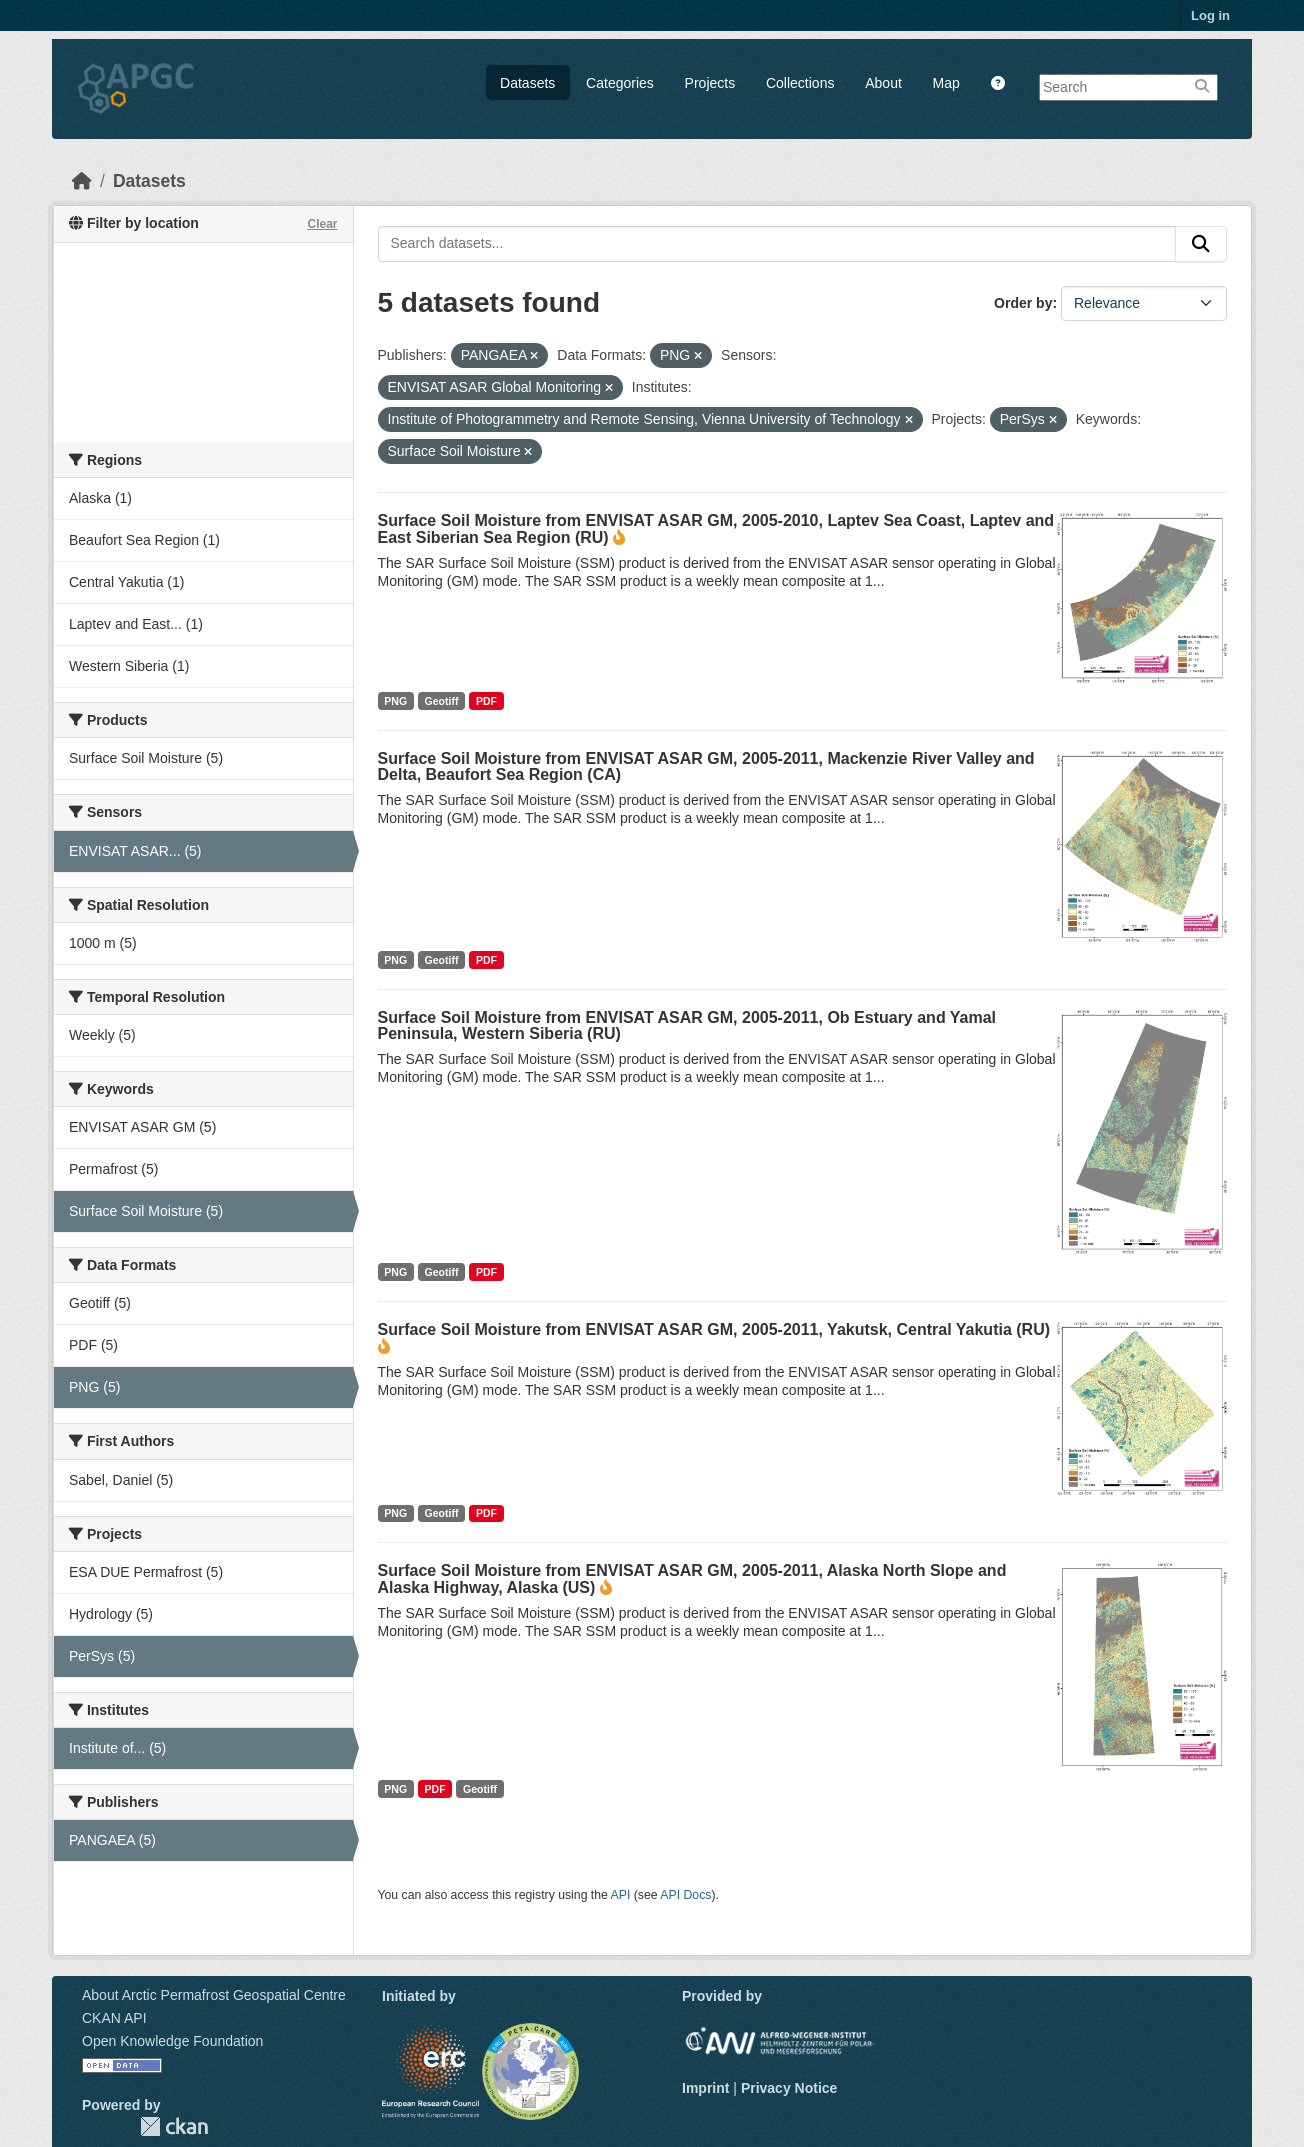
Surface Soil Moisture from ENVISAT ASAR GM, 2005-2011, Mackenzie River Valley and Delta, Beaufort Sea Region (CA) (706, 766)
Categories (620, 83)
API (621, 1895)
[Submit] (1201, 244)
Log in (1210, 15)
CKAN (174, 2126)
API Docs (685, 1895)
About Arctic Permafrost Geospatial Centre (214, 1995)
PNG (395, 701)
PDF (486, 701)
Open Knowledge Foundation (172, 2041)
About (883, 83)
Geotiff (442, 701)
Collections (800, 83)
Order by (1023, 303)
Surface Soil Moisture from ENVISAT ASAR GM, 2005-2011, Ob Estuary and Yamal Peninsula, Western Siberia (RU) (687, 1025)
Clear (322, 224)
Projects (710, 83)
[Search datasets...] (777, 244)
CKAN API (114, 2018)
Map (946, 83)
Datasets (527, 83)
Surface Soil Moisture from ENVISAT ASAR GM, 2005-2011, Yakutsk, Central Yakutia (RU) (714, 1329)
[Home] (82, 181)
